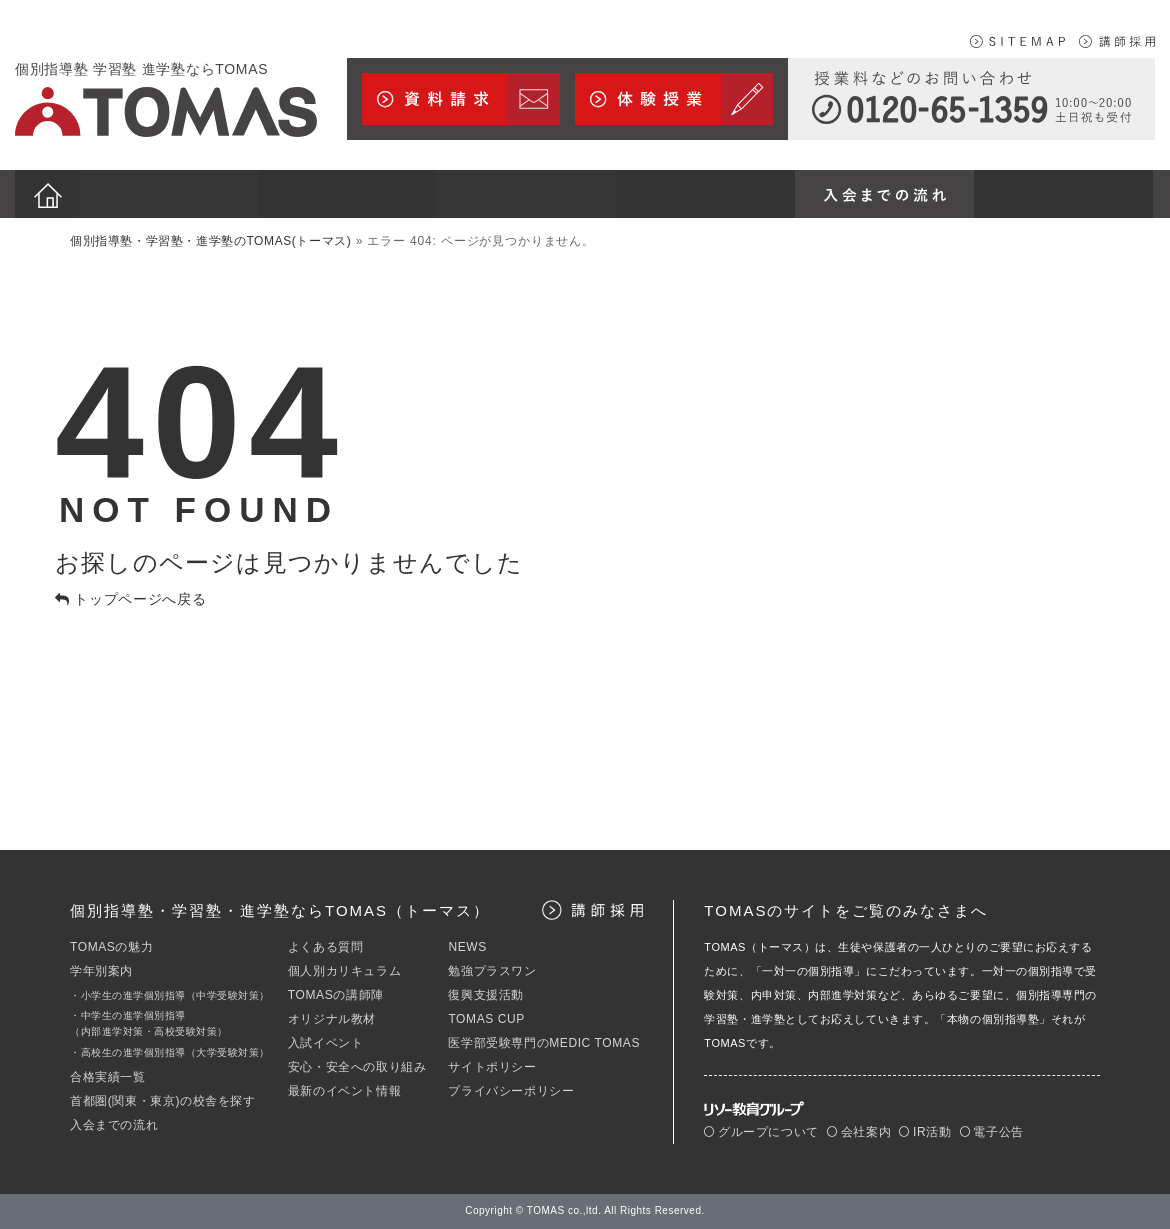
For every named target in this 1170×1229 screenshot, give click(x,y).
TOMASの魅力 (111, 947)
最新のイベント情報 (344, 1091)
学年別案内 (101, 971)
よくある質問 (326, 947)
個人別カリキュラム (344, 971)
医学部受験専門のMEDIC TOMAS (544, 1043)
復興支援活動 (486, 995)
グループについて (761, 1132)
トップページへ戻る (131, 599)
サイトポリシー (492, 1067)
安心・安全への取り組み (357, 1067)
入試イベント (326, 1043)
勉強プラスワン (492, 971)
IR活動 (925, 1132)
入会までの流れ (114, 1125)
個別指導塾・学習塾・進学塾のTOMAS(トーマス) (210, 241)
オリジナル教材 (332, 1019)
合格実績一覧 (108, 1077)
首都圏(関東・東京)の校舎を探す (163, 1101)
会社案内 (859, 1132)
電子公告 (992, 1132)
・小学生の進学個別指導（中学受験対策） (170, 995)
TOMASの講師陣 (336, 995)
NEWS (467, 947)
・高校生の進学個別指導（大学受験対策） (170, 1052)
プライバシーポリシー (511, 1091)
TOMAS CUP (486, 1019)
